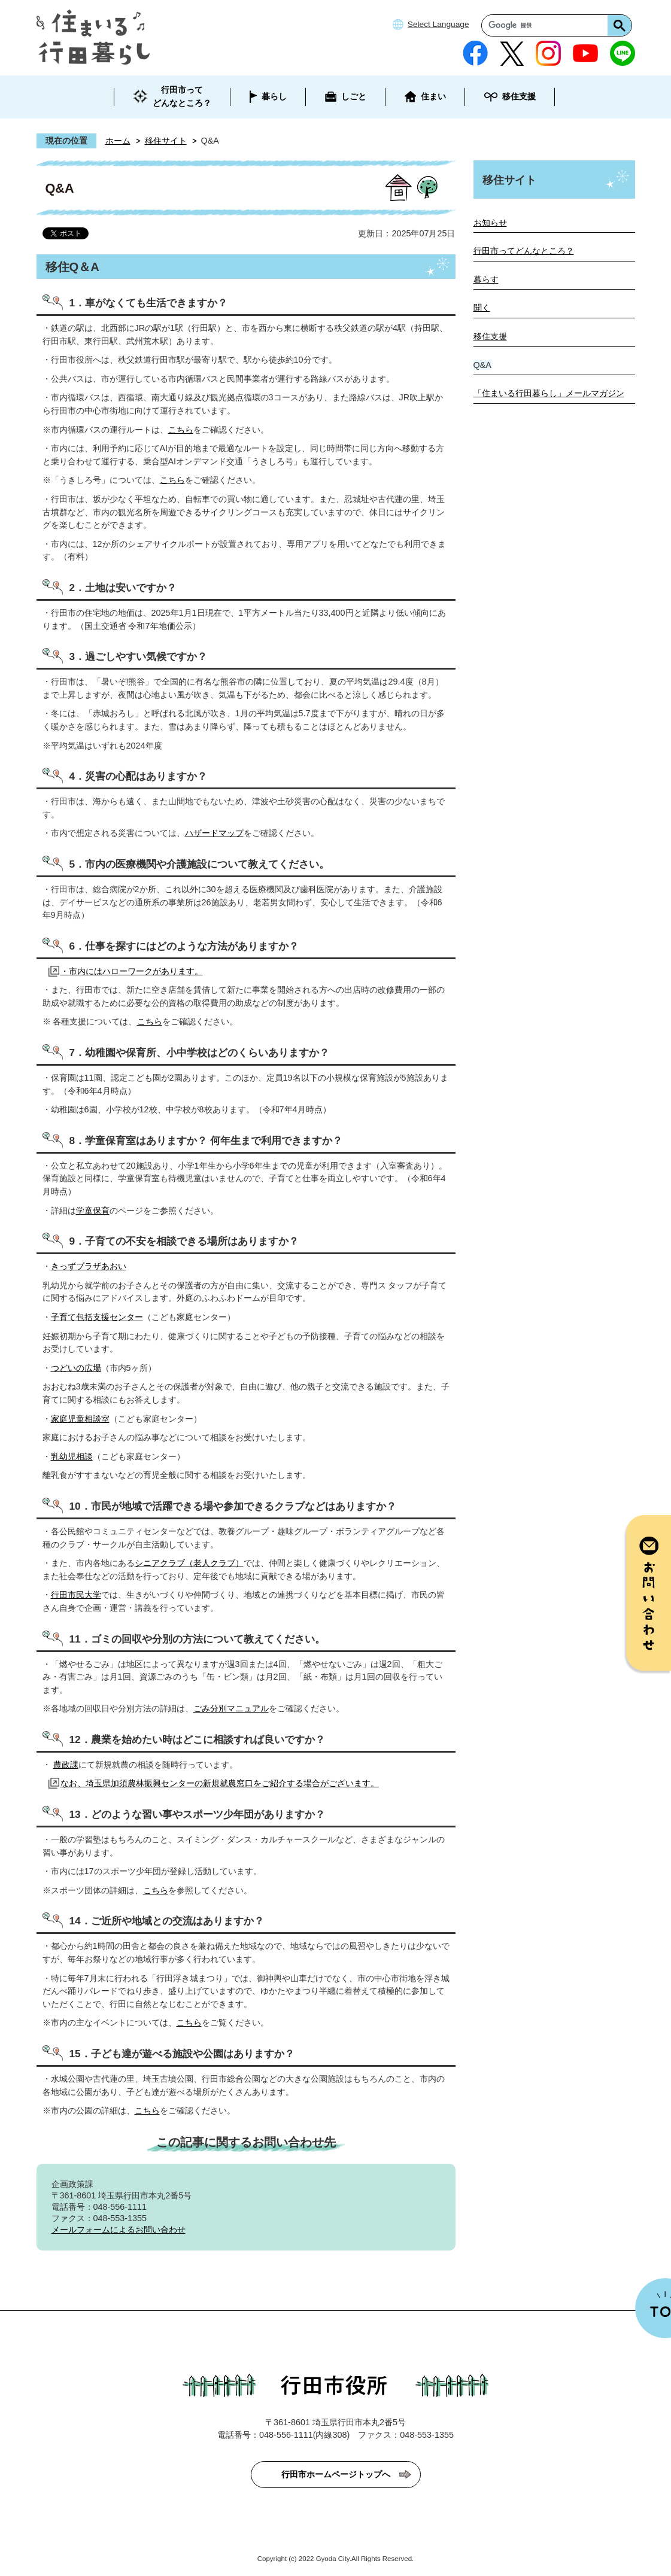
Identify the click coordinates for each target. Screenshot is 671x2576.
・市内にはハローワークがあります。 (131, 971)
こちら (180, 429)
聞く (481, 307)
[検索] (547, 25)
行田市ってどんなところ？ (523, 251)
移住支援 (490, 336)
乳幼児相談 (72, 1456)
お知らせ (490, 222)
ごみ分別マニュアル (231, 1708)
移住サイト (166, 140)
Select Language (438, 24)
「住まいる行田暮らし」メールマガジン (548, 393)
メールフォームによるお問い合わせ (118, 2229)
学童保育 (93, 1210)
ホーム (117, 140)
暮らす (486, 279)
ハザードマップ (214, 833)
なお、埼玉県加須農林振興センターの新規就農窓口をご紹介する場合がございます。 (219, 1783)
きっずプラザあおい (88, 1266)
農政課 (65, 1764)
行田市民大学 (76, 1594)
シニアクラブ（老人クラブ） (189, 1563)
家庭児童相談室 (80, 1419)
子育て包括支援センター (97, 1317)
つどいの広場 (76, 1368)
